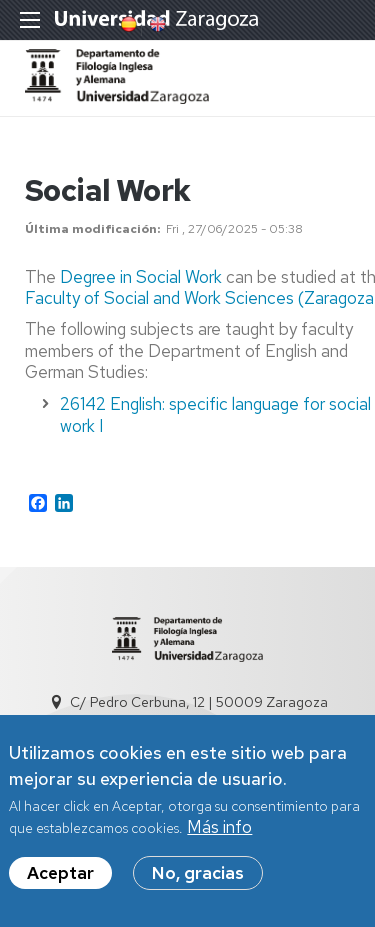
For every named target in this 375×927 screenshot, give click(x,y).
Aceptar (60, 873)
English (156, 24)
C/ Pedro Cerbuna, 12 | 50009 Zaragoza (199, 702)
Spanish (127, 24)
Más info (219, 827)
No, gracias (198, 873)
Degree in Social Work (141, 277)
